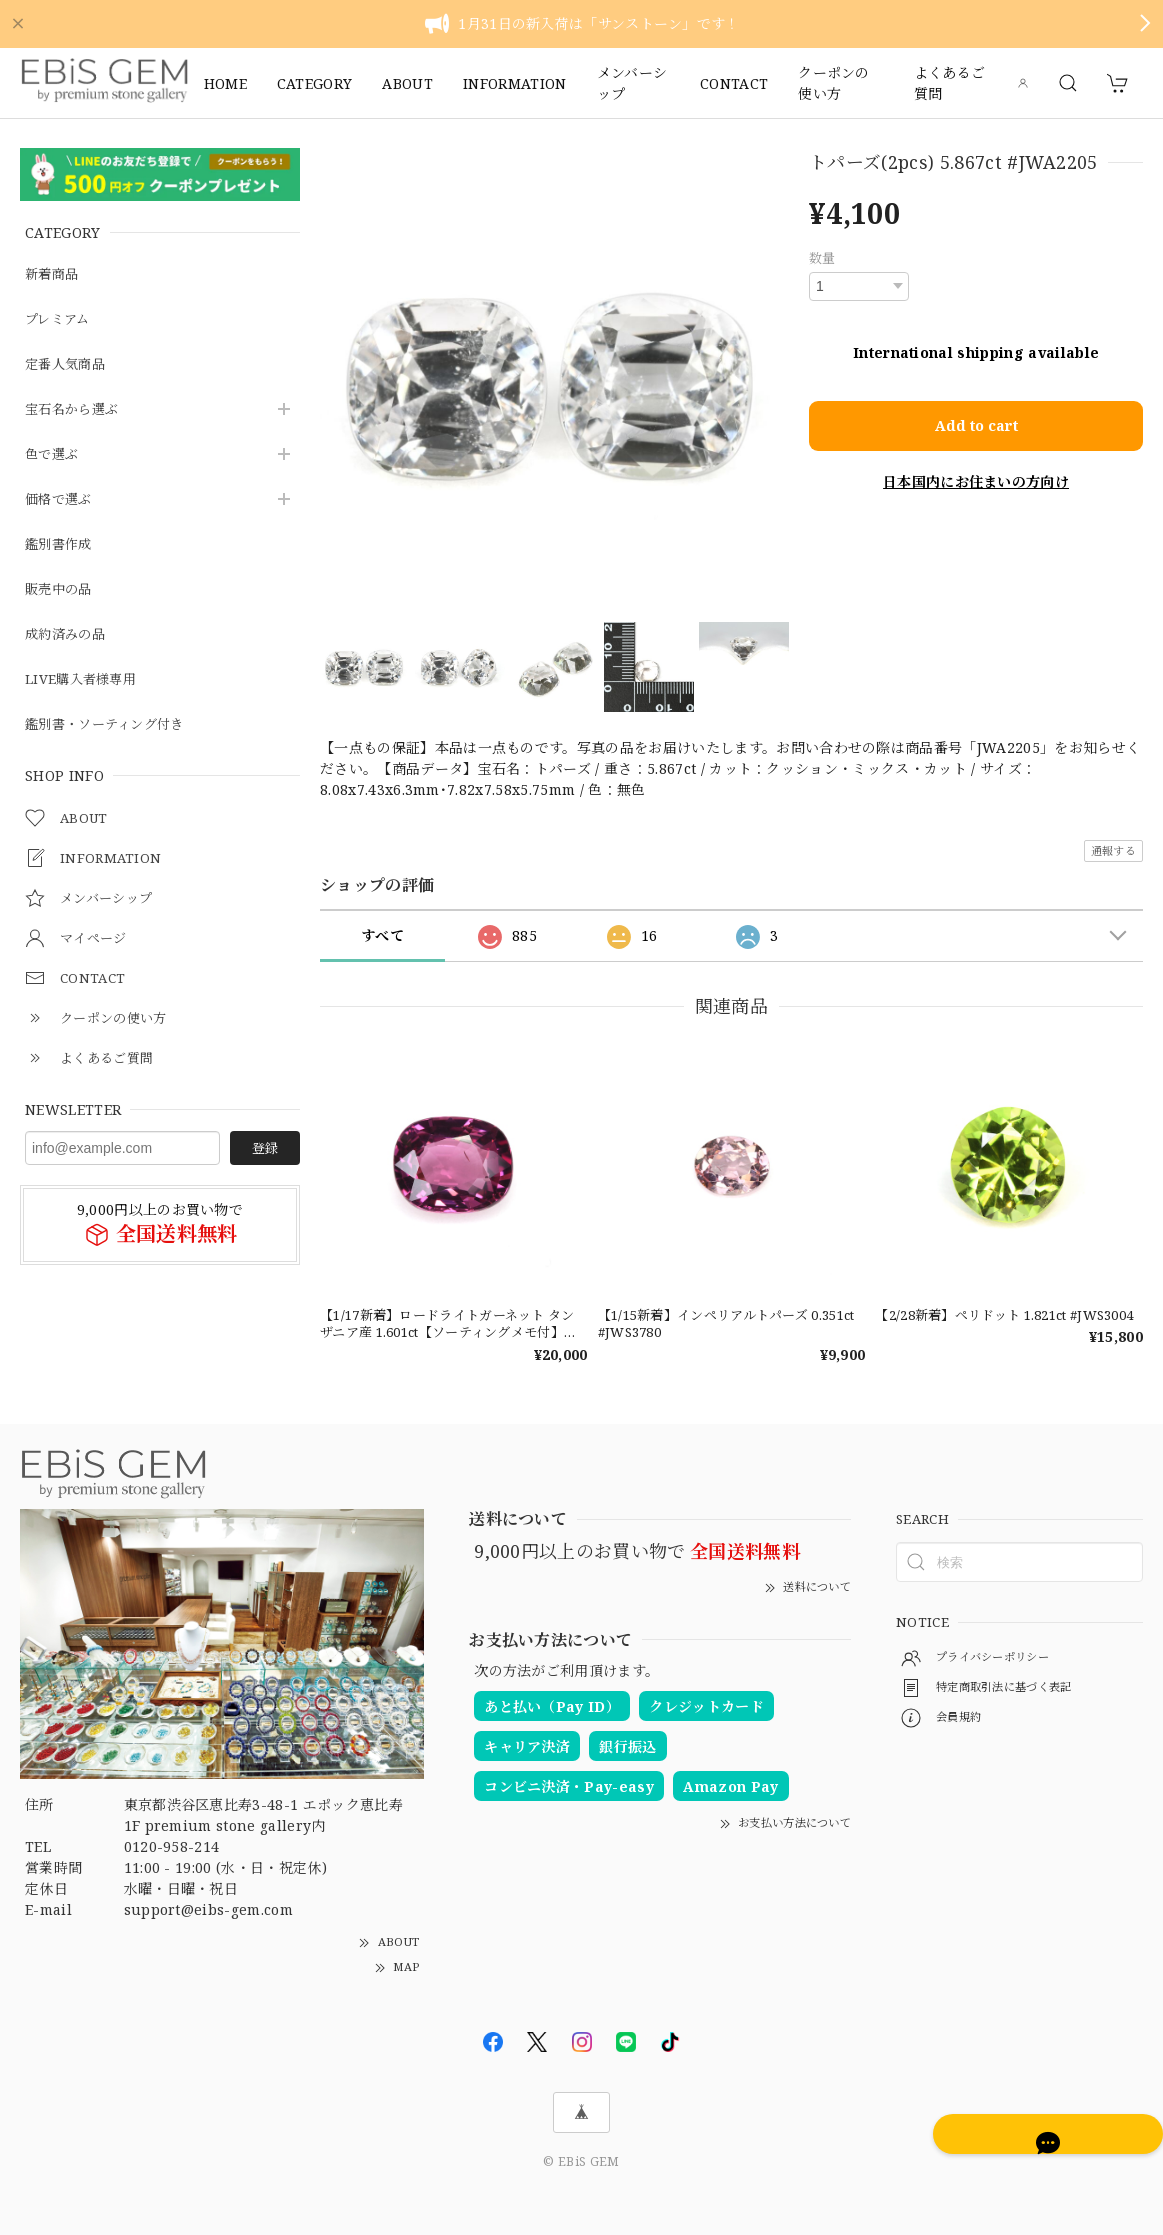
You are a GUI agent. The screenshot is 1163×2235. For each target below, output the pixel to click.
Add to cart (976, 404)
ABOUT (407, 83)
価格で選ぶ (61, 499)
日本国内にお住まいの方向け (976, 456)
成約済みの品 (68, 634)
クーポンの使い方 (834, 83)
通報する (1113, 850)
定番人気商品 (68, 364)
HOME (225, 83)
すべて (382, 935)
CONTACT (734, 83)
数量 (822, 258)
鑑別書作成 (61, 544)
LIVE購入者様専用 (83, 679)
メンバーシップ (632, 83)
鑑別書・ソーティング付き (110, 724)
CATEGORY (315, 83)
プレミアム (60, 319)
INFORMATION (515, 83)
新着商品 (53, 274)
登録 (265, 1148)
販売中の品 (61, 589)
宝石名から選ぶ (75, 409)
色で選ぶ (53, 454)
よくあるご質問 (950, 83)
